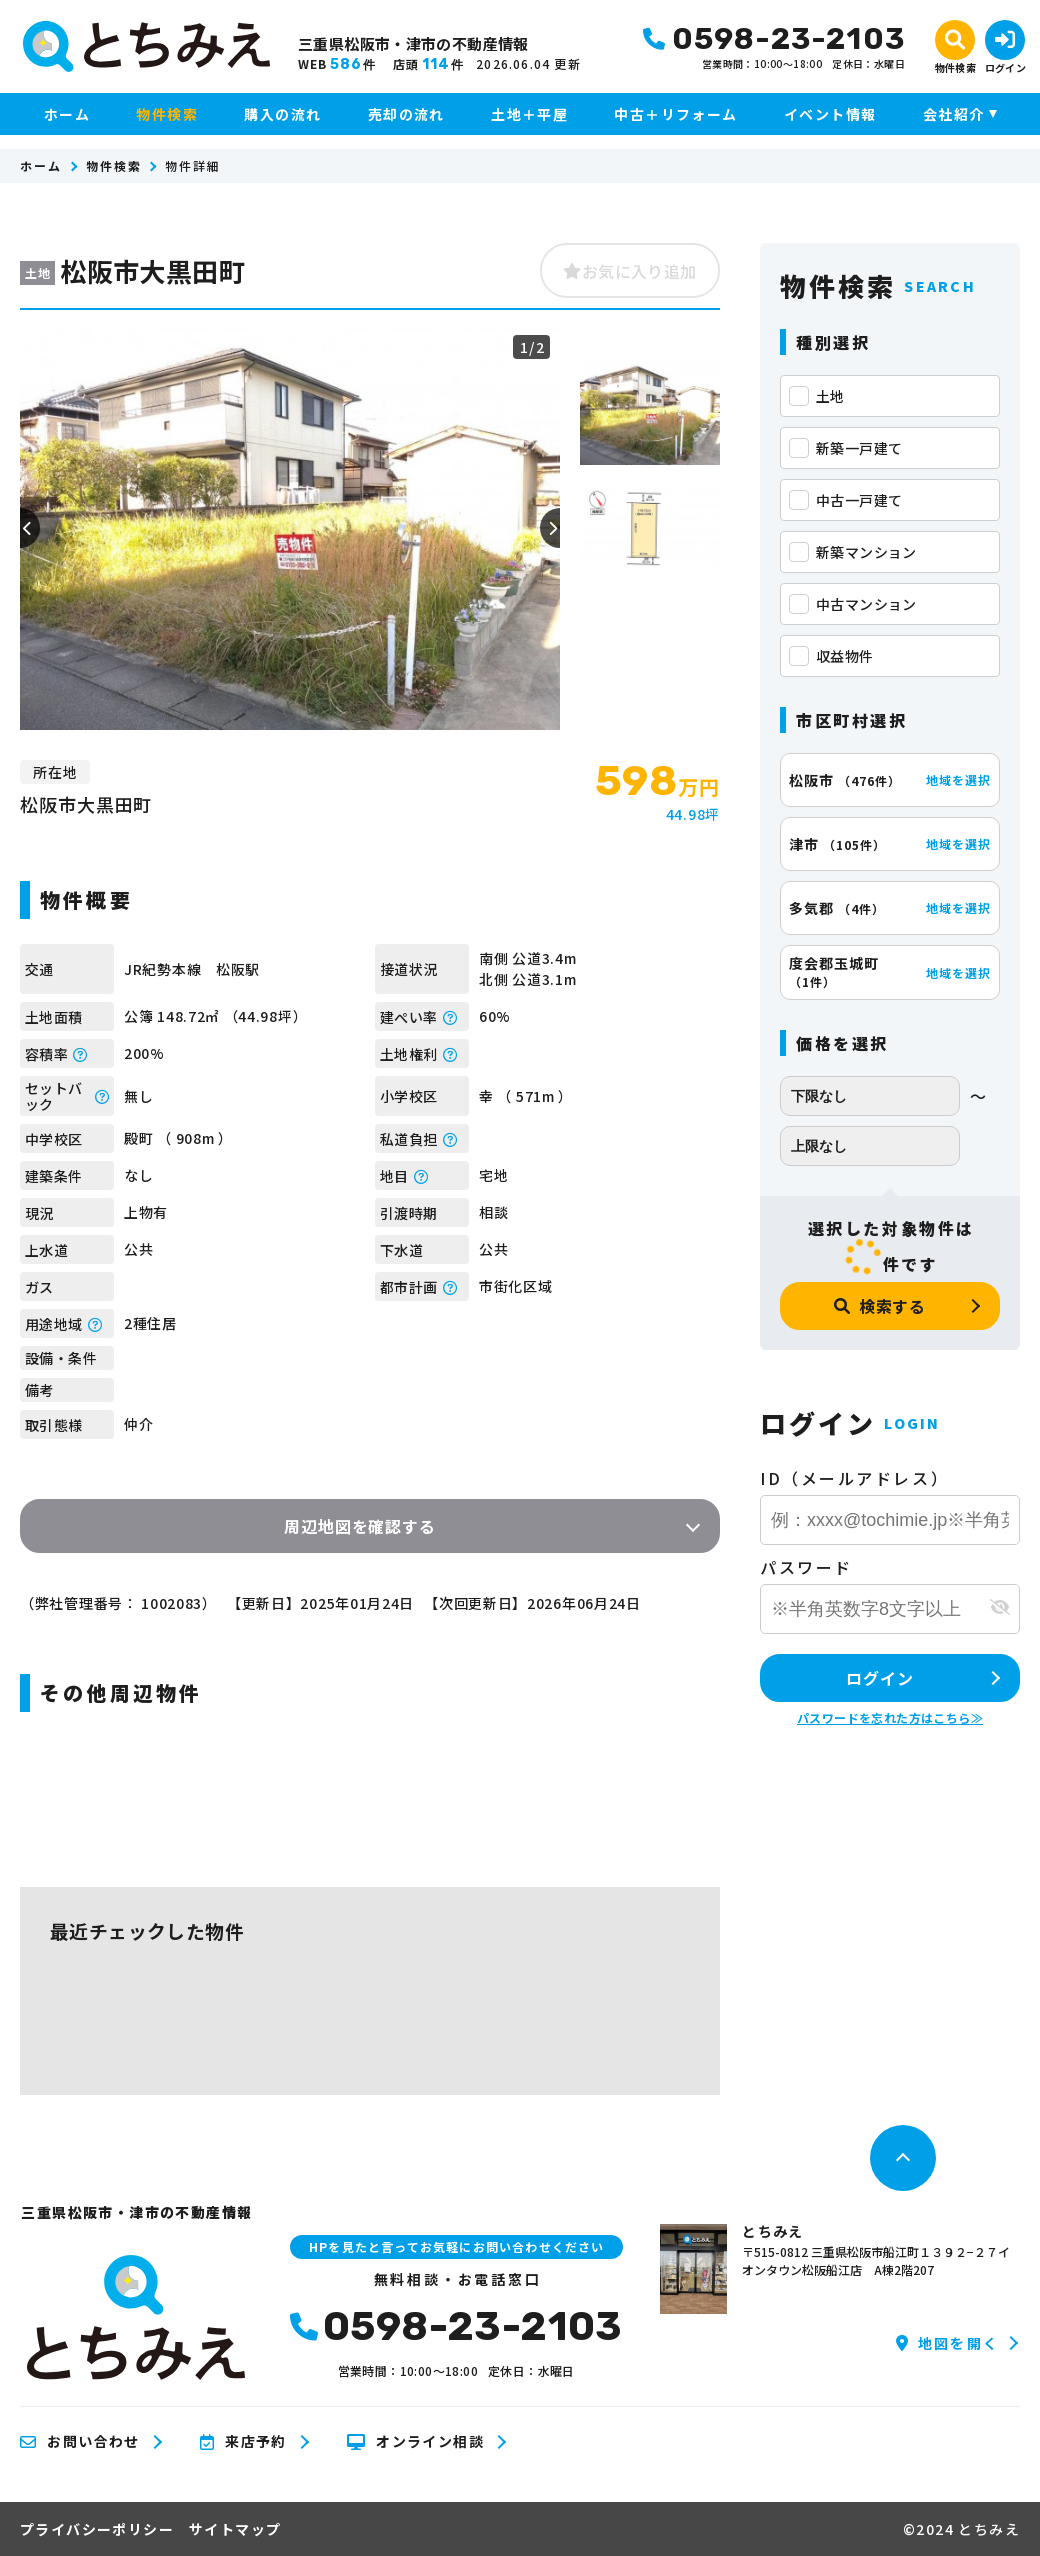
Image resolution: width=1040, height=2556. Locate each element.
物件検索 (167, 114)
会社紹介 (954, 114)
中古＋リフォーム (675, 114)
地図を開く (947, 2343)
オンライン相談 (415, 2442)
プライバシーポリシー (97, 2529)
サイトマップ (235, 2529)
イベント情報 (830, 114)
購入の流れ (282, 114)
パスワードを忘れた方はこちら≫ (890, 1717)
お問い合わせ (80, 2442)
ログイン (879, 1678)
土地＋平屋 (529, 114)
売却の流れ (406, 114)
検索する (880, 1306)
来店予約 (243, 2442)
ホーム (67, 114)
